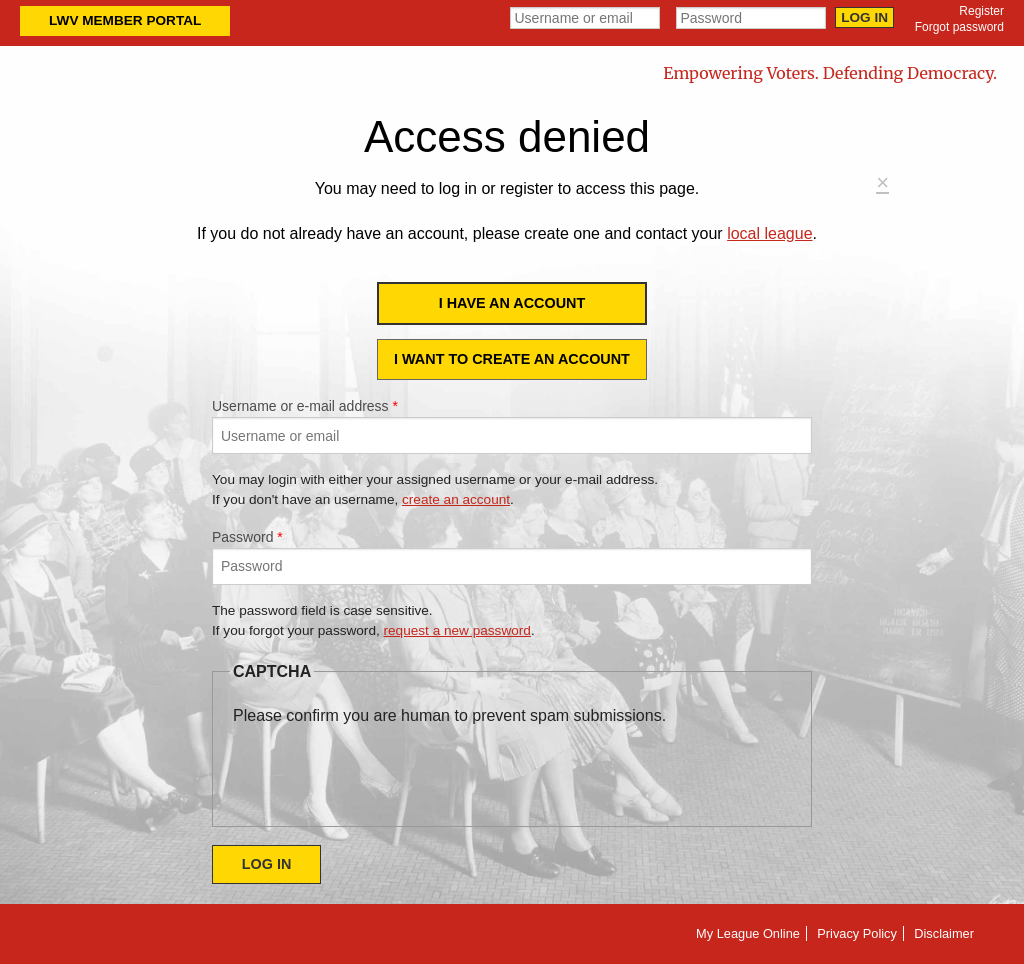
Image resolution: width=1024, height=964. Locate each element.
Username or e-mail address (305, 406)
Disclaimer (944, 933)
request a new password (457, 630)
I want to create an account (512, 359)
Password (247, 537)
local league (769, 233)
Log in (864, 17)
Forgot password (959, 27)
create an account (456, 499)
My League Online (748, 933)
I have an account (512, 303)
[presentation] (385, 767)
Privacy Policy (857, 933)
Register (981, 11)
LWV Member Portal (125, 20)
